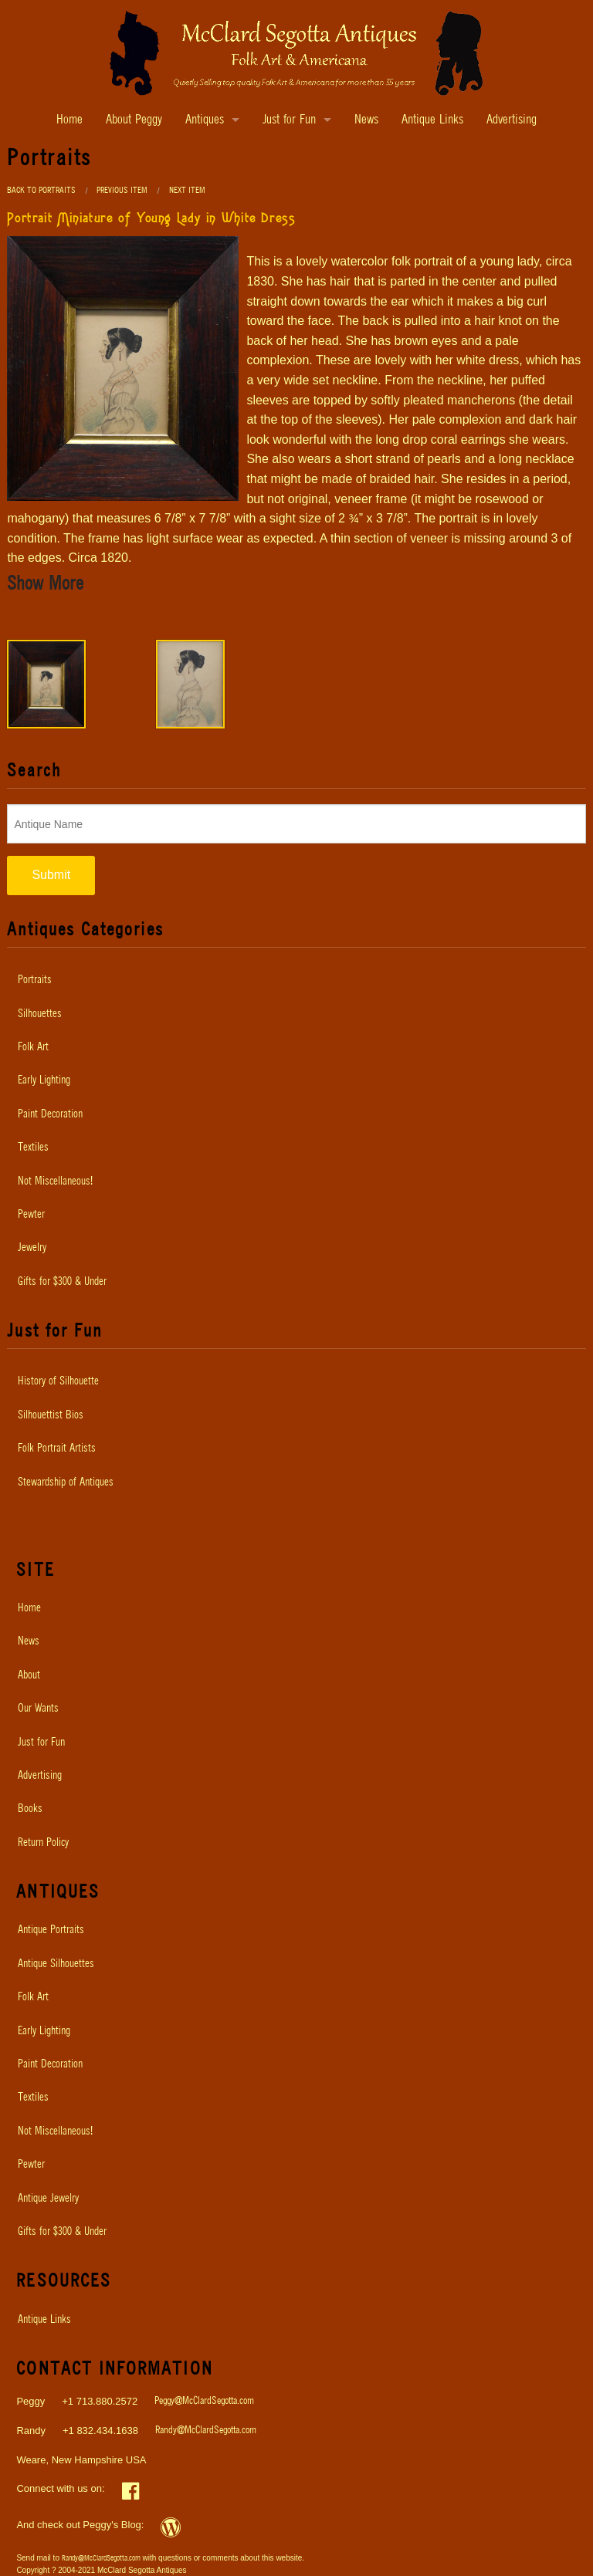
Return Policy (43, 1842)
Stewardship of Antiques (66, 1482)
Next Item (187, 190)
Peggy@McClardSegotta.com (204, 2401)
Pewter (31, 1214)
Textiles (33, 1147)
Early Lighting (44, 1080)
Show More (45, 584)
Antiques (204, 120)
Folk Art (33, 1047)
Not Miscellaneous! (55, 1181)
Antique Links (432, 120)
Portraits (35, 980)
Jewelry (32, 1247)
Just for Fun (289, 120)
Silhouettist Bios (50, 1415)
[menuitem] (296, 980)
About (29, 1675)
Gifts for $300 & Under (62, 1281)
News (366, 120)
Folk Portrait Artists (57, 1448)
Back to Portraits (41, 190)
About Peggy (134, 120)
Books (30, 1809)
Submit (51, 874)
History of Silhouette (58, 1381)
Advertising (511, 120)
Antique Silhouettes (56, 1964)
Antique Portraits (51, 1930)
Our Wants (38, 1708)
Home (69, 120)
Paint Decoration (50, 1114)
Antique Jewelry (48, 2198)
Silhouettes (40, 1014)
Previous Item (122, 190)
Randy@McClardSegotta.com (205, 2431)
